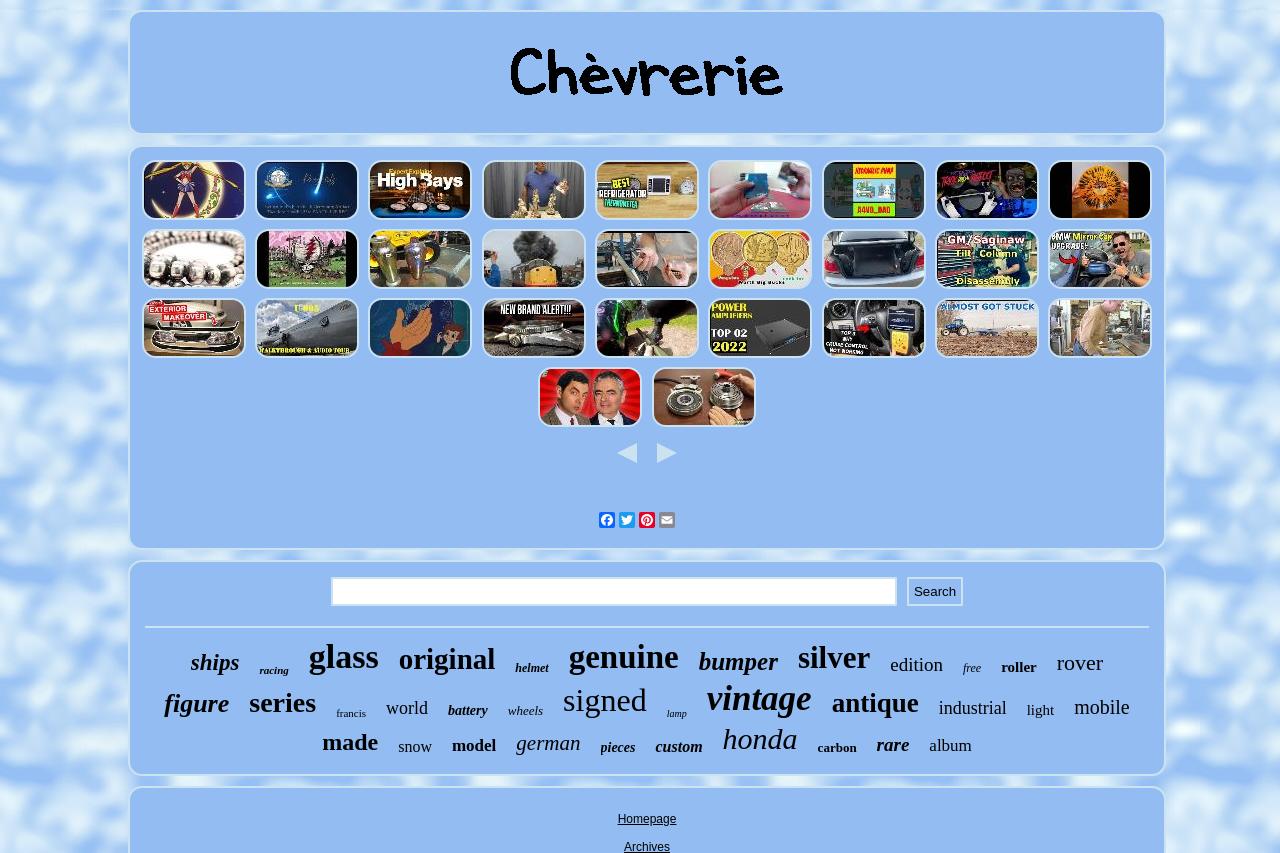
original (447, 659)
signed (605, 700)
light (1041, 710)
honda (760, 738)
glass (344, 656)
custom (678, 746)
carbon (837, 747)
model (474, 745)
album (950, 745)
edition (916, 664)
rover (1080, 662)
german (548, 743)
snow (415, 746)
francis (351, 713)
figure (196, 703)
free (972, 668)
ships (215, 662)
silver (834, 657)
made (350, 742)
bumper (738, 661)
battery (468, 710)
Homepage (647, 819)
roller (1019, 667)
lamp (677, 713)
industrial (973, 708)
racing (273, 670)
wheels (525, 710)
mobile (1102, 707)
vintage (759, 698)
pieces (618, 747)
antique (875, 703)
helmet (531, 668)
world (407, 708)
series (282, 702)
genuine (624, 657)
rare (893, 744)
